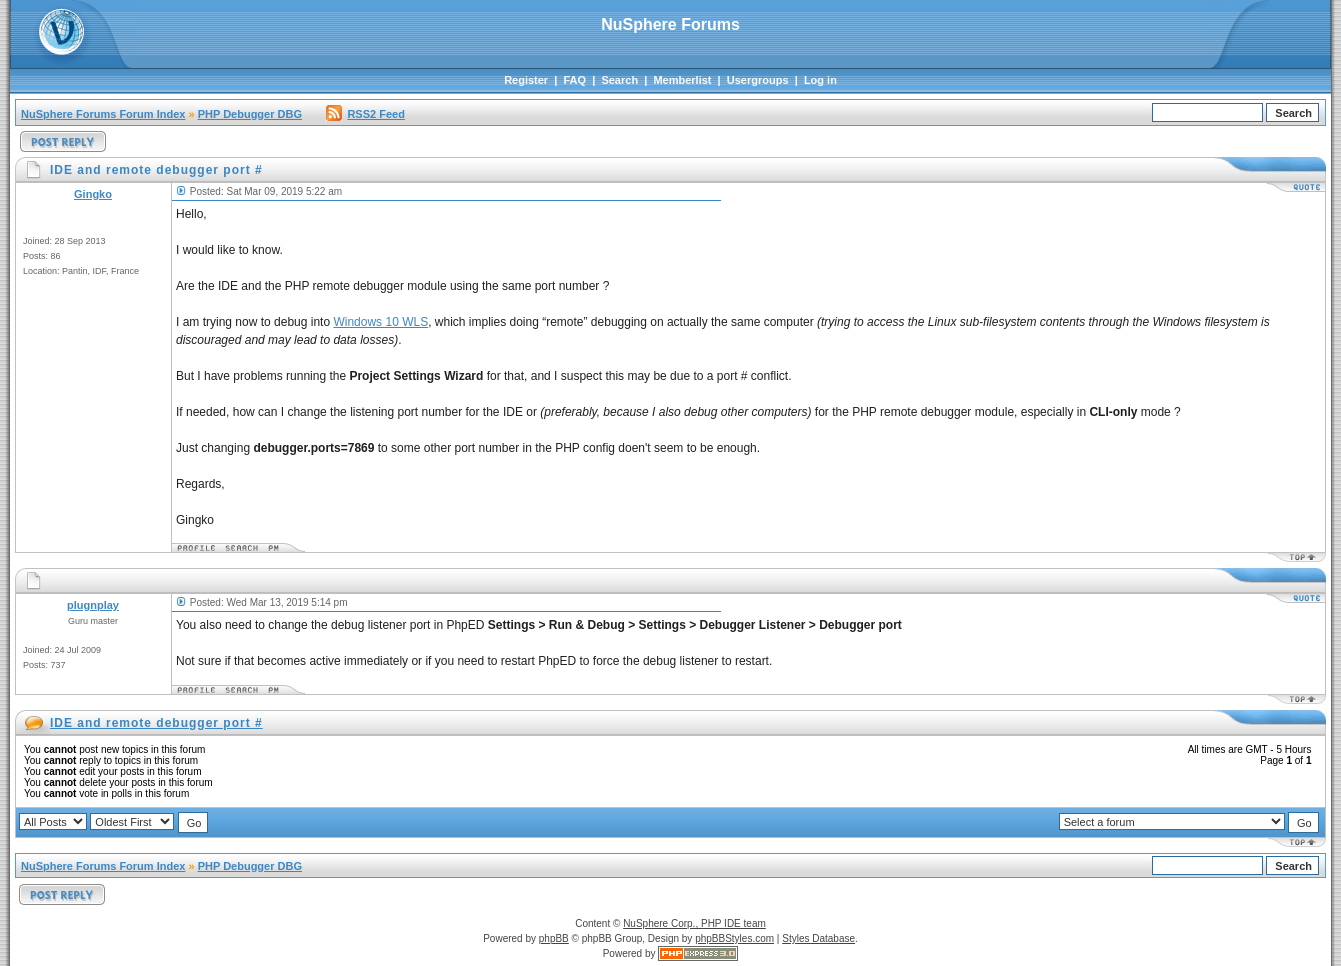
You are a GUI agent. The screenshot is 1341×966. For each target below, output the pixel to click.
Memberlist (682, 80)
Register (526, 80)
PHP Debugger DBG (250, 114)
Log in (820, 80)
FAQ (574, 80)
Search (619, 80)
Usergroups (758, 80)
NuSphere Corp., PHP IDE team (694, 923)
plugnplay (93, 605)
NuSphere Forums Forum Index (103, 114)
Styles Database (818, 938)
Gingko (93, 194)
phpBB (554, 938)
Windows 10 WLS (380, 322)
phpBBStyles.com (734, 938)
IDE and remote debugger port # (156, 723)
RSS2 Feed (365, 114)
